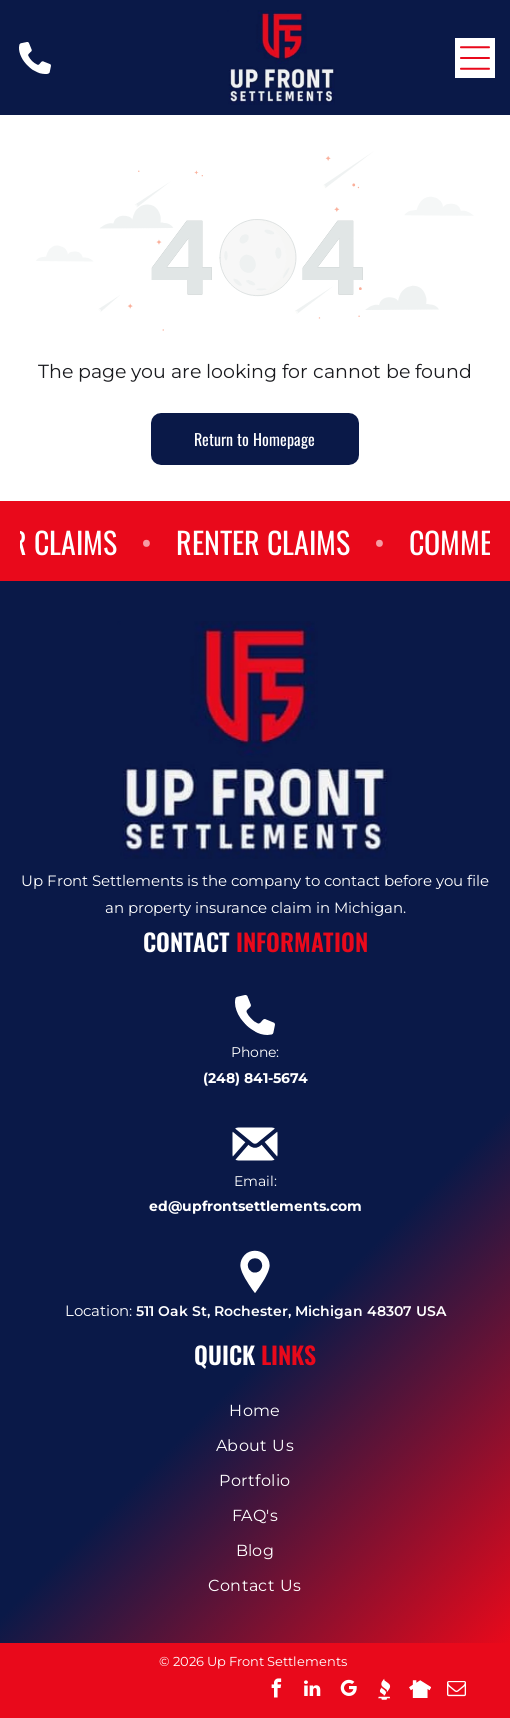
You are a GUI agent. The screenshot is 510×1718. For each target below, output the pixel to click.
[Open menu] (475, 58)
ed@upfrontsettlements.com (255, 1206)
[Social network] (384, 1691)
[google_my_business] (348, 1691)
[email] (456, 1691)
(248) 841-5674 (255, 1078)
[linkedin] (312, 1691)
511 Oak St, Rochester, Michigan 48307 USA (291, 1311)
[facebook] (276, 1691)
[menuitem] (255, 1410)
